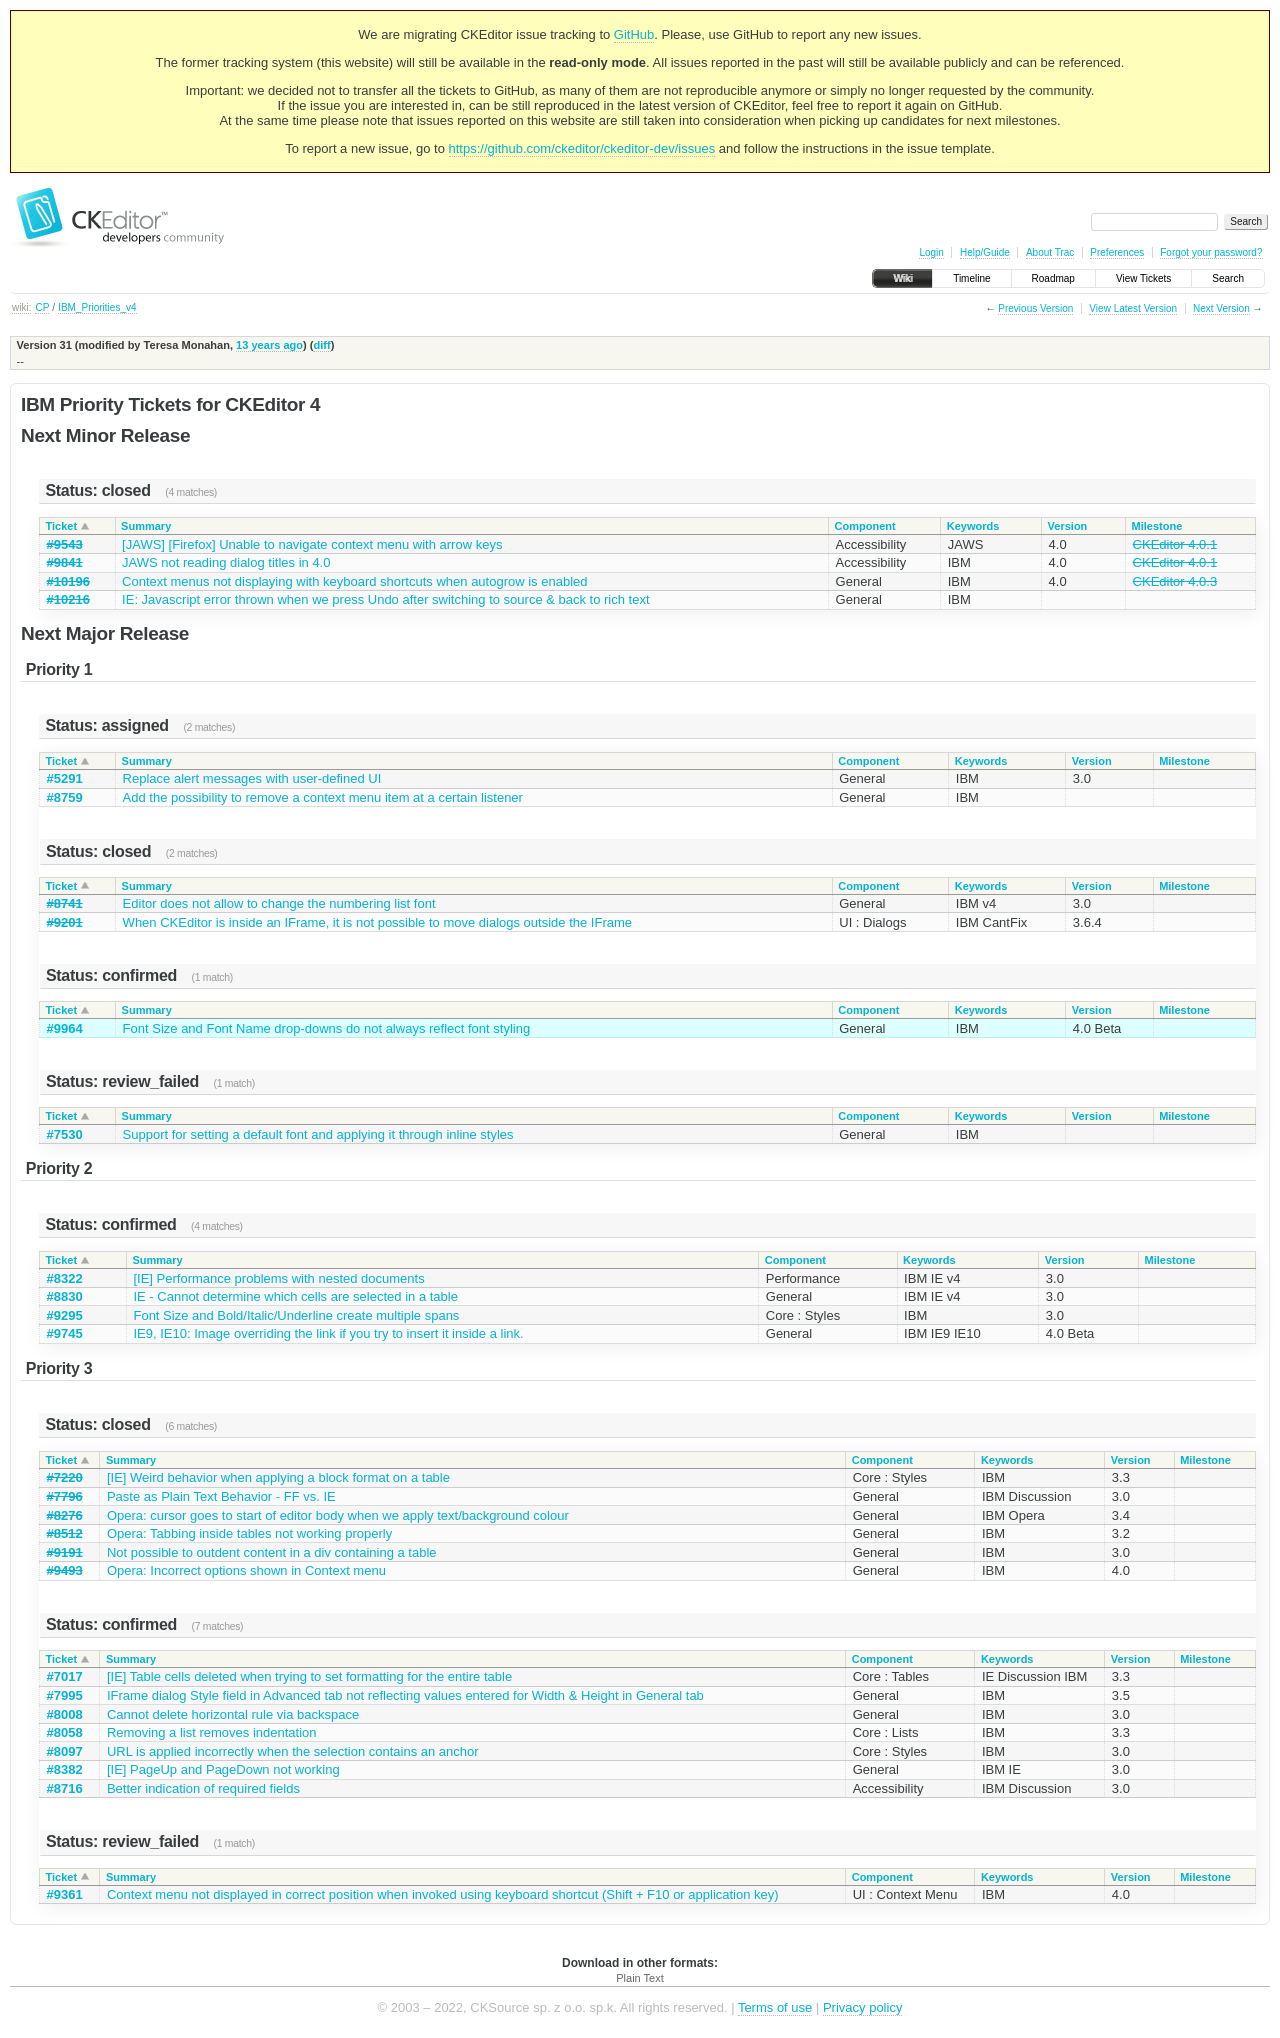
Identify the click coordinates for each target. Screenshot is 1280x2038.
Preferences (1117, 252)
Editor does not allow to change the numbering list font (279, 903)
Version (1068, 526)
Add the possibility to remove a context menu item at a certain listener (323, 797)
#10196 (68, 581)
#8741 (65, 903)
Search (1228, 278)
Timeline (971, 278)
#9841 (65, 562)
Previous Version (1035, 308)
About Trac (1050, 252)
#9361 (65, 1894)
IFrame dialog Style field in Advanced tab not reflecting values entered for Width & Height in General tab (405, 1695)
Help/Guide (985, 252)
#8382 (65, 1769)
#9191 (65, 1552)
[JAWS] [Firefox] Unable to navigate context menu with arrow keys (312, 544)
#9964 (65, 1028)
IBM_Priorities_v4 (97, 307)
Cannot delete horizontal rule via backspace (233, 1714)
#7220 (65, 1477)
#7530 (65, 1134)
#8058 (65, 1732)
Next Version (1221, 308)
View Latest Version (1133, 308)
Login (931, 252)
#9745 (65, 1333)
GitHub (634, 34)
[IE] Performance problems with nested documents (278, 1278)
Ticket (62, 526)
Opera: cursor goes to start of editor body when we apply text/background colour (338, 1515)
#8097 (65, 1751)
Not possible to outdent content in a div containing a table (272, 1552)
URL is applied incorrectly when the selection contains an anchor (293, 1751)
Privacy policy (862, 2007)
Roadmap (1053, 278)
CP (42, 307)
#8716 (65, 1788)
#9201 (65, 922)
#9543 (65, 544)
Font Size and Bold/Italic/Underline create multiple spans (296, 1315)
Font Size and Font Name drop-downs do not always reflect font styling (327, 1028)
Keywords (973, 526)
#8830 (65, 1296)
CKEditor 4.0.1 (1175, 544)
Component (865, 526)
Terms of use (775, 2007)
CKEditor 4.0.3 (1175, 581)
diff (321, 345)
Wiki (902, 278)
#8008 (65, 1714)
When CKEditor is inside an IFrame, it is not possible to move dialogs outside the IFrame (377, 922)
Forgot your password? (1211, 252)
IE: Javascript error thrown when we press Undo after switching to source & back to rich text (385, 599)
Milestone (1157, 526)
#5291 (65, 778)
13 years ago (269, 345)
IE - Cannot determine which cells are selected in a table (295, 1296)
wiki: (21, 307)
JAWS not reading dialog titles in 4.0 (226, 562)
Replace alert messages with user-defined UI (252, 778)
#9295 (65, 1315)
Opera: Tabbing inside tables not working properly (249, 1533)
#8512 (65, 1533)
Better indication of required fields (203, 1788)
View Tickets (1143, 278)
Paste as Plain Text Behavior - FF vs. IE (221, 1496)
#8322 (65, 1278)
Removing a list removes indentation (212, 1732)
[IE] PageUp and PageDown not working (223, 1769)
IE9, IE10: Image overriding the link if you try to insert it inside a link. (328, 1333)
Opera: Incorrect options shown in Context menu (246, 1570)
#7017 (65, 1676)
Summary (146, 526)
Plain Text (640, 1978)
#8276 (65, 1515)
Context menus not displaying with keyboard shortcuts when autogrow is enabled (354, 581)
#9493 (65, 1570)
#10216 (68, 599)
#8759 (65, 797)
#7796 (65, 1496)
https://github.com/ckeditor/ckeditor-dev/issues (582, 148)
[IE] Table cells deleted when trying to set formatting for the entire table (309, 1676)
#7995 (65, 1695)
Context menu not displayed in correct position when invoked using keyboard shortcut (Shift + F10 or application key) (443, 1894)
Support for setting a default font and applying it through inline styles (318, 1134)
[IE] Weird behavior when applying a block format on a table (278, 1477)
